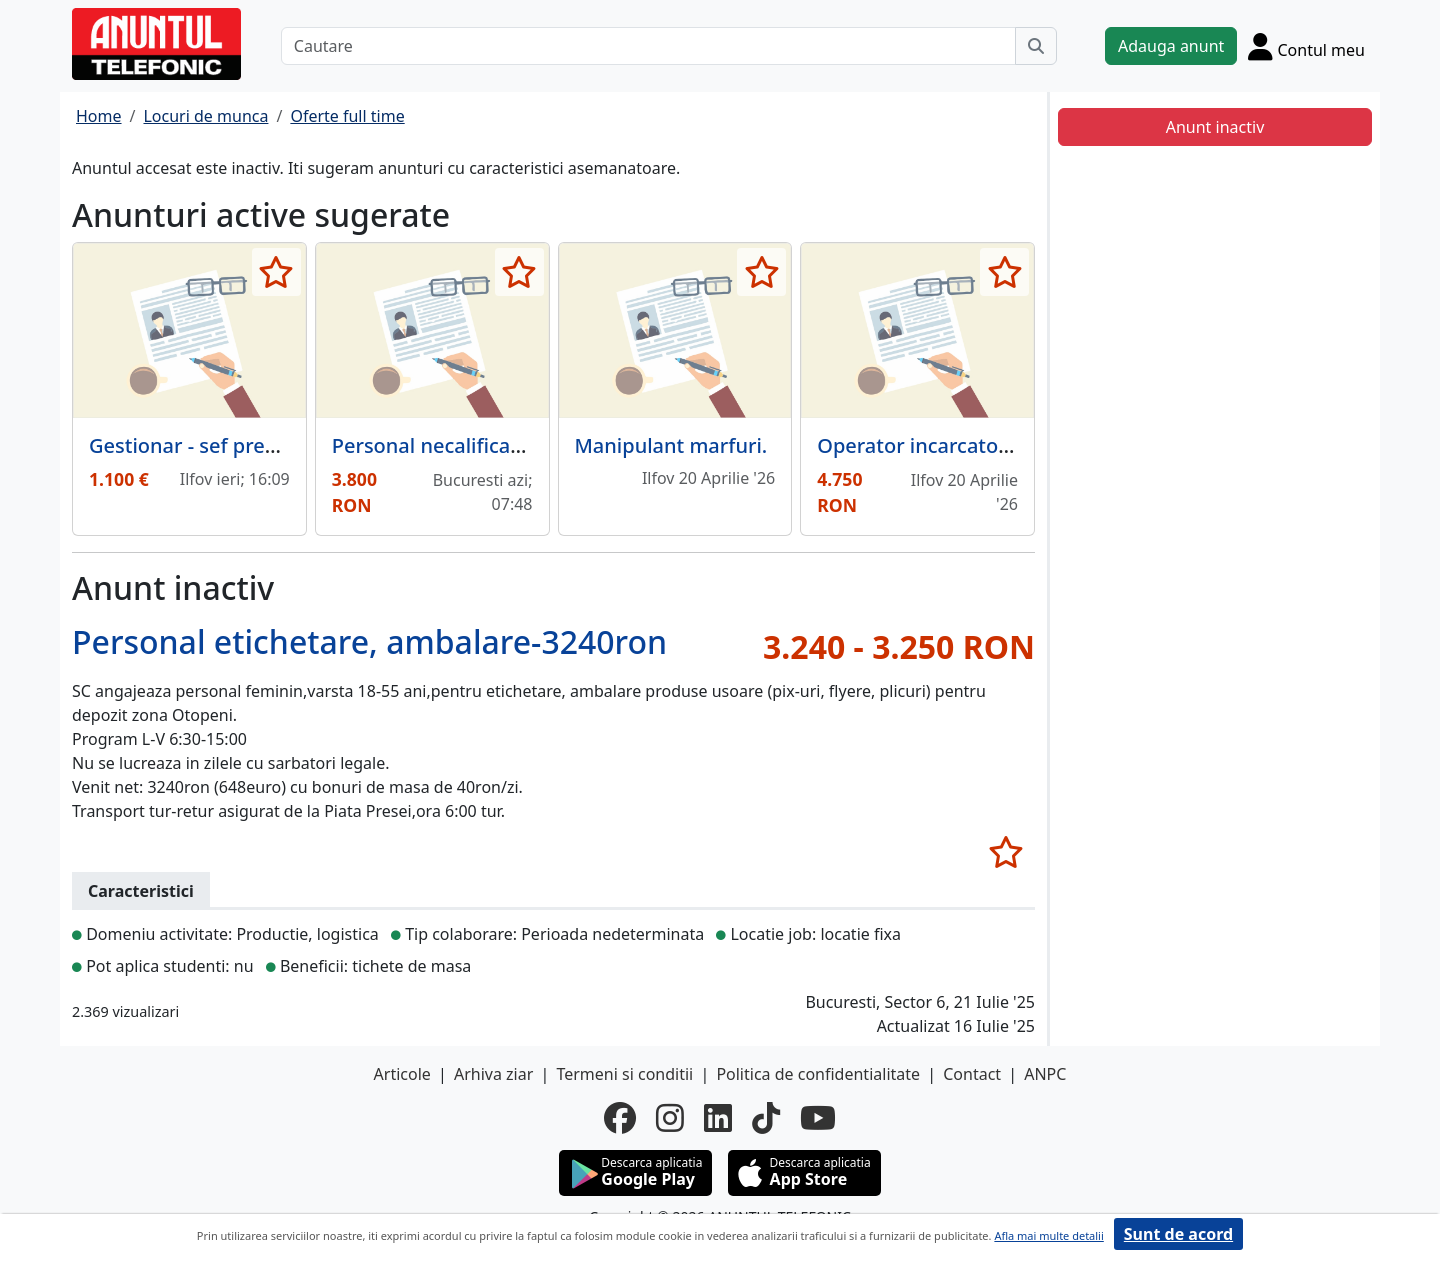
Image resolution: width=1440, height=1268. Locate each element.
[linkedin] (718, 1118)
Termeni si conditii (624, 1074)
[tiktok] (766, 1118)
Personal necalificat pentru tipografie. (512, 445)
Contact (972, 1074)
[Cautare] (648, 46)
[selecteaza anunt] (276, 272)
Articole (402, 1074)
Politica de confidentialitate (818, 1074)
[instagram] (670, 1118)
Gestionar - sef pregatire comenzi (247, 445)
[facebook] (620, 1118)
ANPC (1045, 1074)
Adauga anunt (1171, 46)
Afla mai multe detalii (1048, 1235)
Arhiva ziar (493, 1074)
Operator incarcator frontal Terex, (977, 445)
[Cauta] (1036, 46)
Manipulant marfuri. (671, 445)
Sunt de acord (1178, 1234)
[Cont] (1306, 46)
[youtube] (818, 1118)
